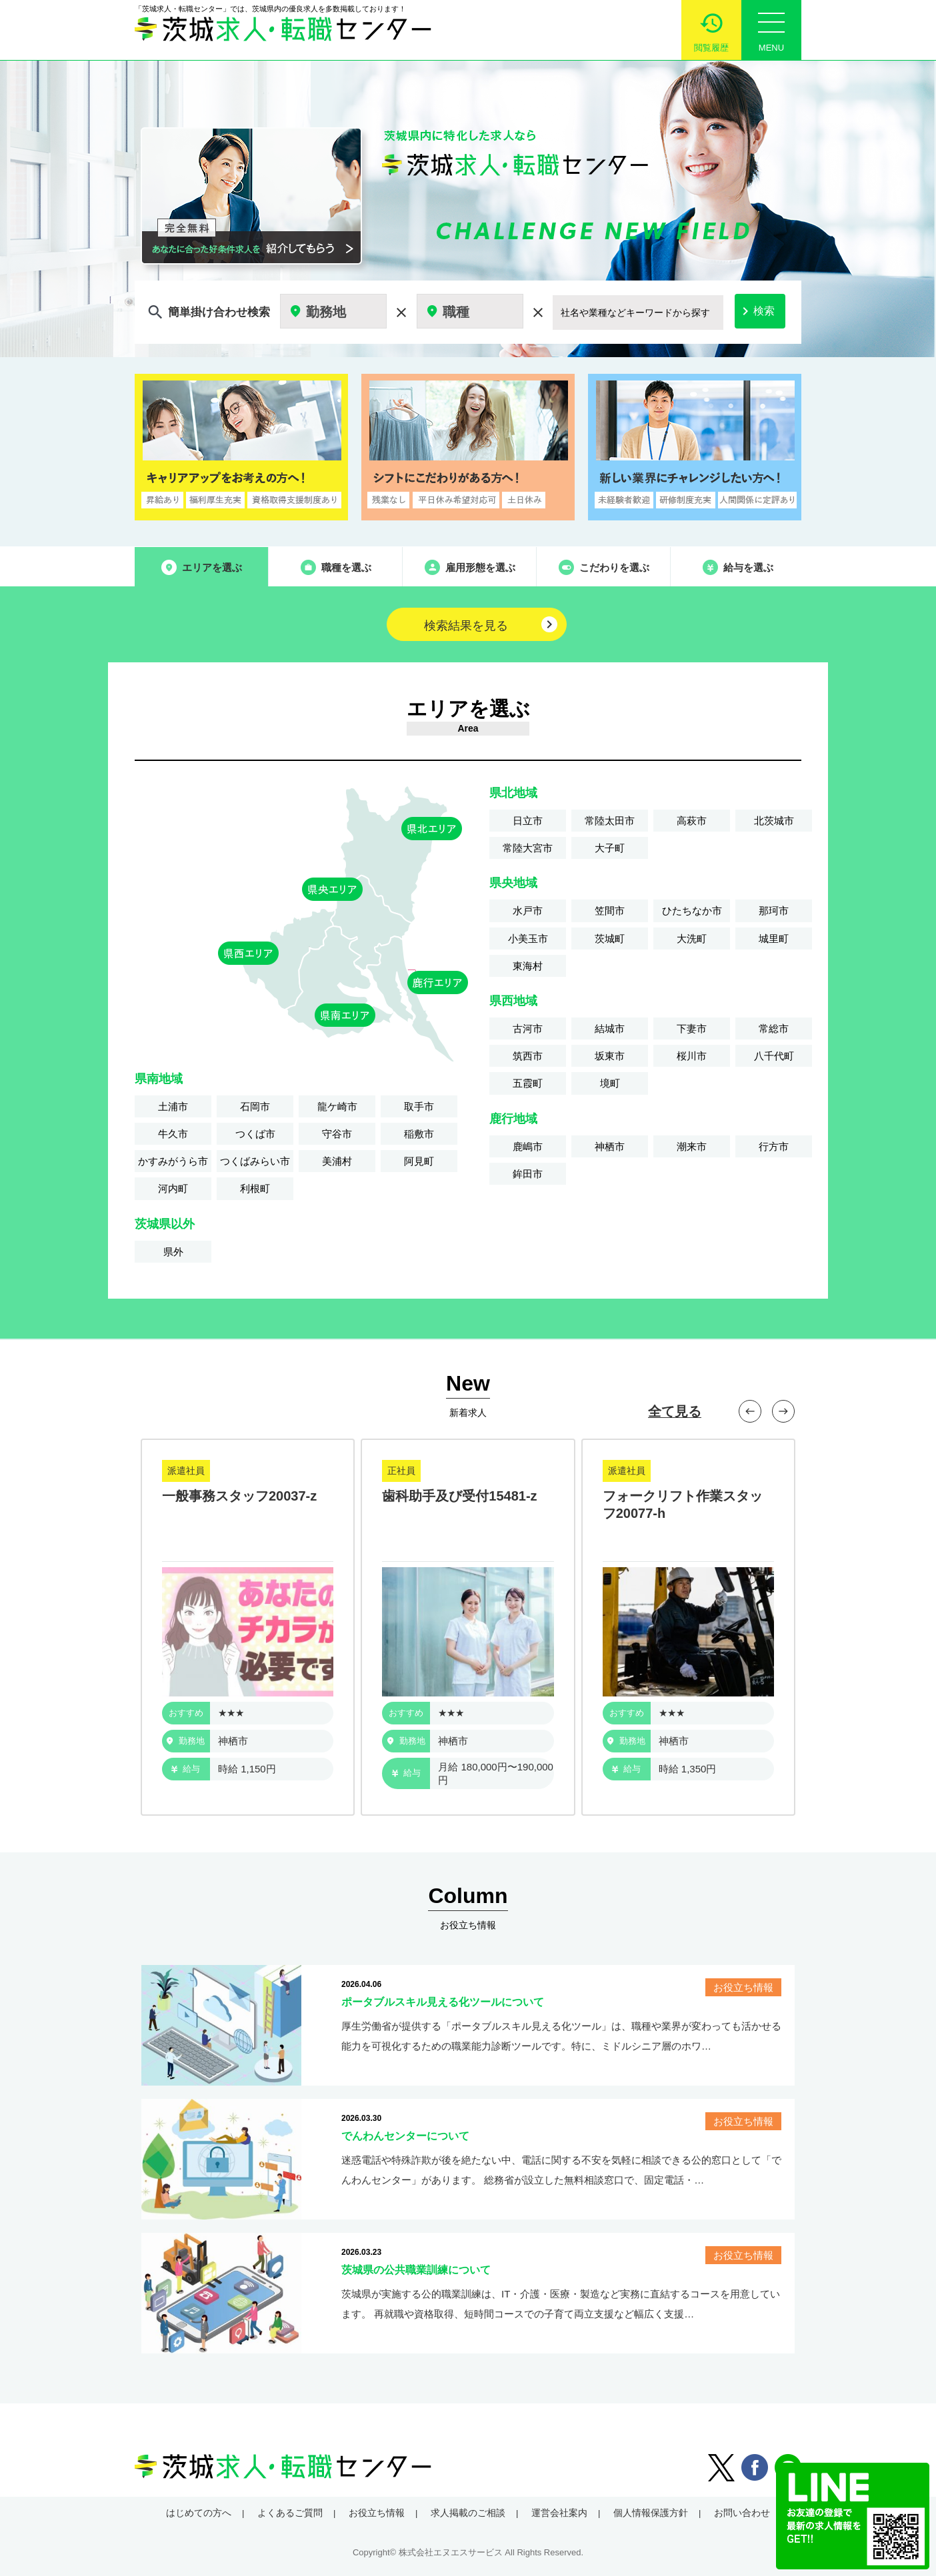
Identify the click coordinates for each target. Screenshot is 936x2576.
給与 (185, 1769)
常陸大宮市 (528, 848)
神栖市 (610, 1146)
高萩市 (692, 820)
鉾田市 (528, 1173)
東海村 (528, 965)
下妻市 (692, 1028)
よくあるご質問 (290, 2512)
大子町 (610, 848)
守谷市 (337, 1133)
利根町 (255, 1188)
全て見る (674, 1411)
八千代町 (774, 1055)
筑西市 (528, 1055)
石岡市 (255, 1106)
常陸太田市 (610, 820)
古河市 (528, 1028)
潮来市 (692, 1146)
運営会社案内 (559, 2512)
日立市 (528, 820)
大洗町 (692, 938)
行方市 (774, 1146)
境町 (610, 1083)
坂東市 (610, 1055)
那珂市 (774, 910)
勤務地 (186, 1741)
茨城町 (610, 938)
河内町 (173, 1188)
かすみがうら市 (173, 1161)
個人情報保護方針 (650, 2512)
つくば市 (255, 1133)
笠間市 (610, 910)
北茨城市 (774, 820)
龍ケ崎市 (337, 1106)
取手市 (419, 1106)
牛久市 (173, 1133)
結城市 (610, 1028)
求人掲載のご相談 (468, 2512)
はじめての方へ (198, 2512)
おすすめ (186, 1713)
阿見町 (419, 1161)
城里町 (774, 938)
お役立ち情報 (377, 2512)
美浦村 (337, 1161)
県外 (173, 1251)
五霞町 (528, 1083)
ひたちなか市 (692, 910)
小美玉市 (528, 938)
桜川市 (692, 1055)
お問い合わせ (742, 2512)
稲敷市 (419, 1133)
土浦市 (173, 1106)
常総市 (774, 1028)
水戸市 (528, 910)
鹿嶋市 (528, 1146)
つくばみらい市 (255, 1161)
